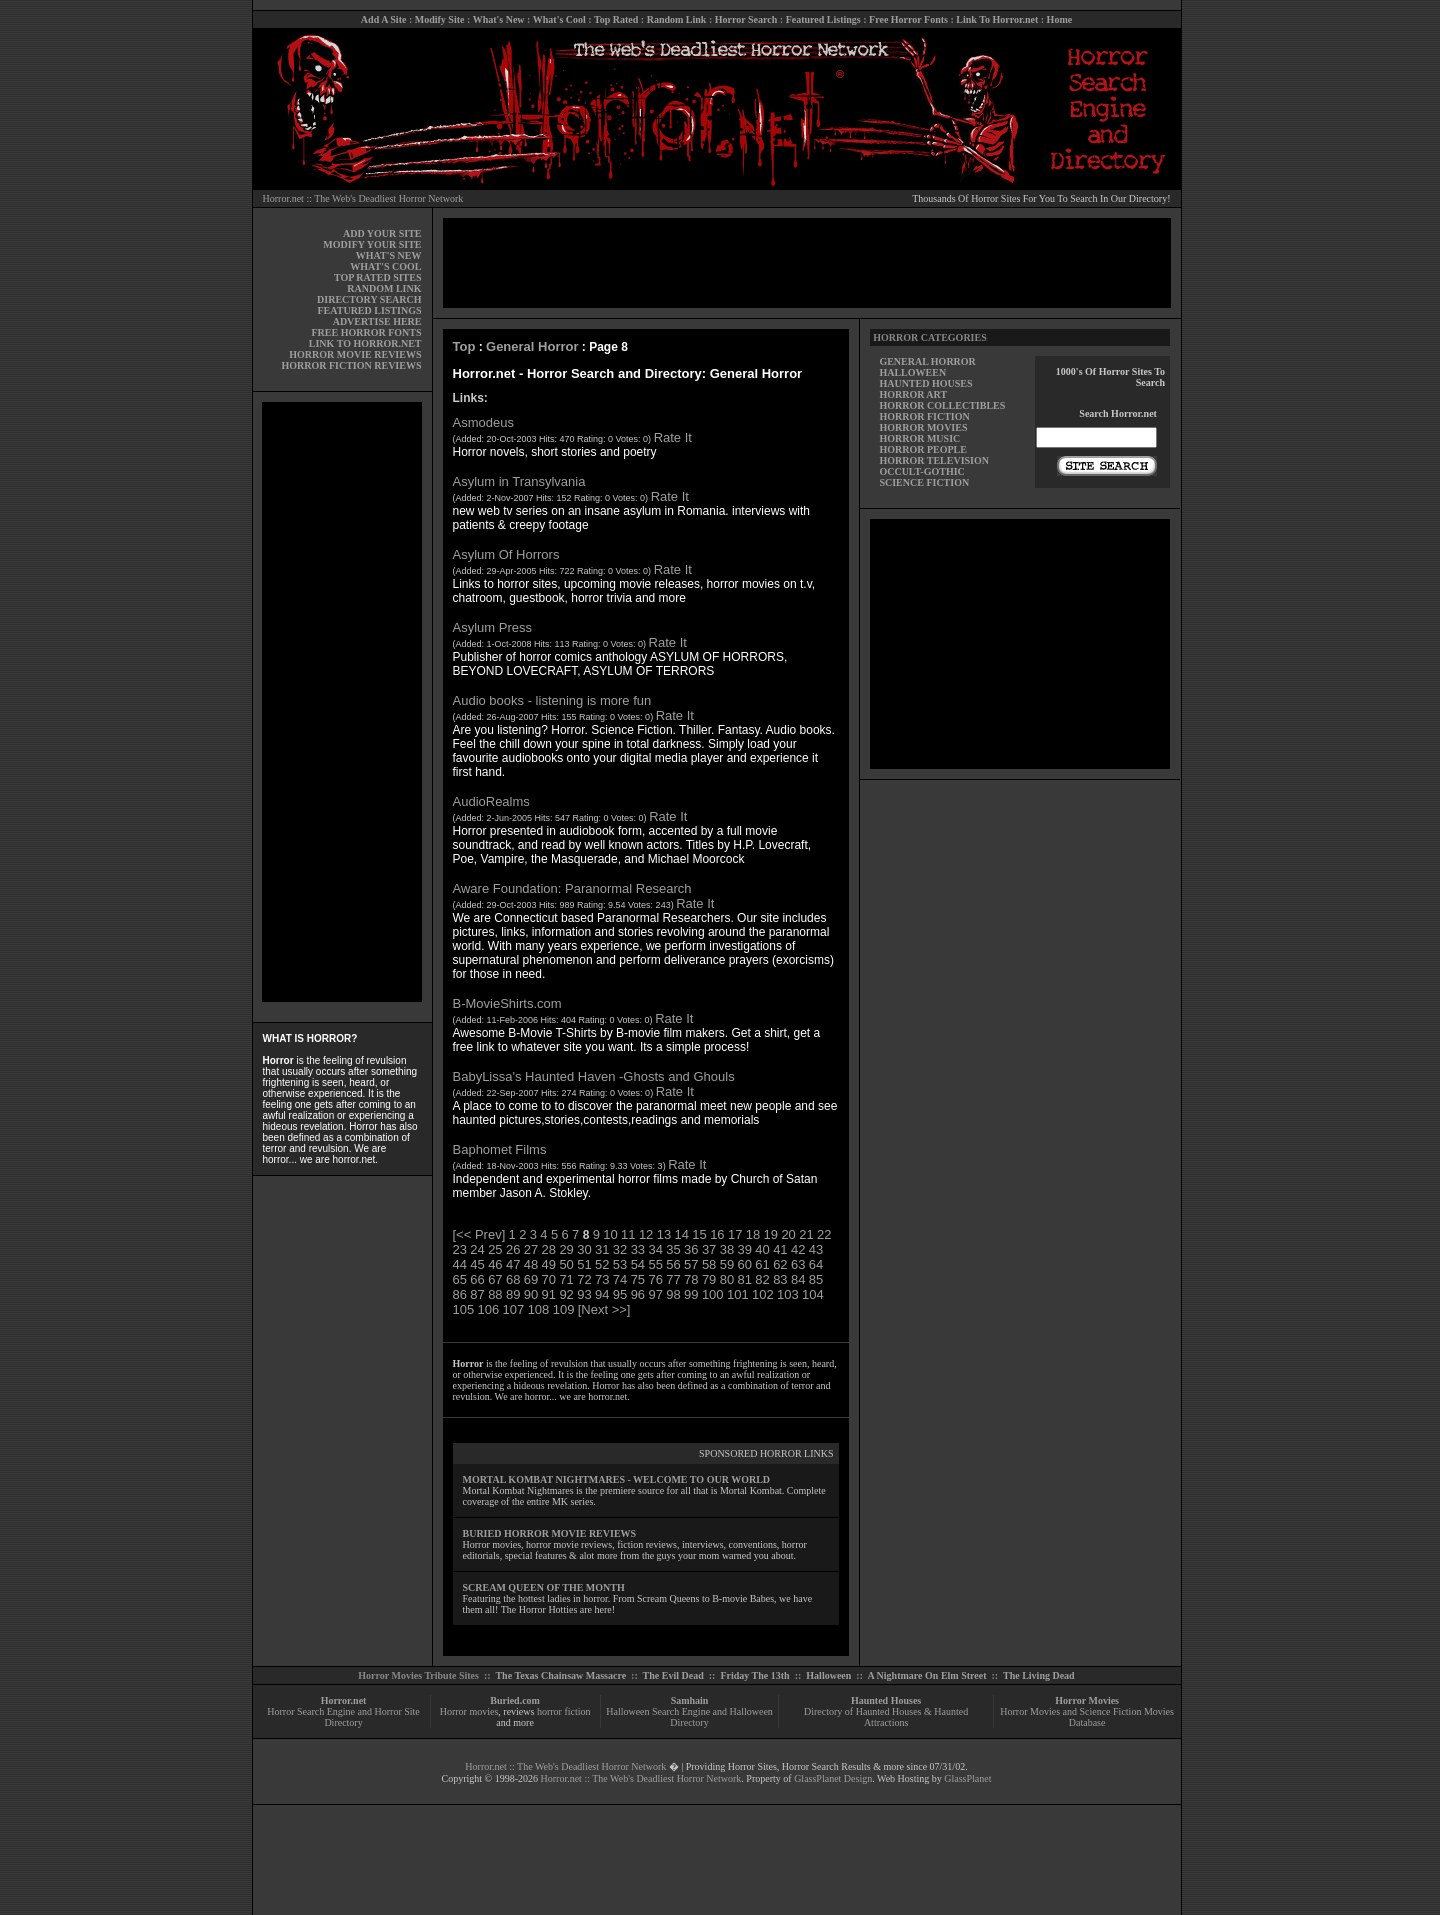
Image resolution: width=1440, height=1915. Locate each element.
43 (816, 1249)
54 (638, 1264)
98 (673, 1294)
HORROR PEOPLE (923, 449)
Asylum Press (492, 627)
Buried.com (515, 1700)
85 (816, 1279)
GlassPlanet (967, 1778)
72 (584, 1279)
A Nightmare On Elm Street (926, 1675)
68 (513, 1279)
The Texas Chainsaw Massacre (560, 1675)
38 (727, 1249)
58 (709, 1264)
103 (788, 1294)
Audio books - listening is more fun (552, 700)
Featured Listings (823, 19)
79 (709, 1279)
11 (628, 1234)
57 (691, 1264)
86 (460, 1294)
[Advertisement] (342, 702)
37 (709, 1249)
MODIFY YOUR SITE (372, 244)
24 (477, 1249)
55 (655, 1264)
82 (762, 1279)
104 (813, 1294)
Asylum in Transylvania (519, 481)
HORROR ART (913, 394)
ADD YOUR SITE (382, 233)
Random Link (677, 19)
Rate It (673, 437)
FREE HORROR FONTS (366, 332)
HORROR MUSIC (919, 438)
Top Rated (616, 19)
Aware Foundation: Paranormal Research (572, 888)
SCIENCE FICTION (924, 482)
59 (727, 1264)
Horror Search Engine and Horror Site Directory (343, 1717)
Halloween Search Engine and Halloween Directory (689, 1717)
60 (745, 1264)
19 (771, 1234)
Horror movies (469, 1711)
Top (464, 346)
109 (564, 1309)
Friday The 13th (754, 1675)
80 (727, 1279)
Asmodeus (483, 422)
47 (513, 1264)
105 (464, 1309)
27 (531, 1249)
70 (549, 1279)
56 (673, 1264)
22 (824, 1234)
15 (699, 1234)
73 (602, 1279)
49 (549, 1264)
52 (602, 1264)
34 (655, 1249)
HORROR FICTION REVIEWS (351, 365)
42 (798, 1249)
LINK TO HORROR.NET (365, 343)
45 (477, 1264)
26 (513, 1249)
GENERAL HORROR (927, 361)
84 (798, 1279)
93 (584, 1294)
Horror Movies (1087, 1700)
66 (477, 1279)
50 (566, 1264)
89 (513, 1294)
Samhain (690, 1700)
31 (602, 1249)
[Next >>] (604, 1309)
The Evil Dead (673, 1675)
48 (531, 1264)
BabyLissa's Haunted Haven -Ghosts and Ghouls (594, 1076)
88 (495, 1294)
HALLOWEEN (912, 372)
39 (745, 1249)
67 (495, 1279)
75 (638, 1279)
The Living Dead (1039, 1675)
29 (566, 1249)
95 (620, 1294)
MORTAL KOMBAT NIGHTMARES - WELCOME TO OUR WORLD (617, 1479)
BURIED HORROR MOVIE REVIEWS (550, 1533)
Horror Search (746, 19)
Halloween (828, 1675)
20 (788, 1234)
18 (753, 1234)
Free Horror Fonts (908, 19)
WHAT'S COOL (385, 266)
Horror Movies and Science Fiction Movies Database (1087, 1717)
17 (735, 1234)
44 (460, 1264)
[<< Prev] (479, 1234)
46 (495, 1264)
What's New (499, 19)
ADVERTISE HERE (377, 321)
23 (460, 1249)
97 (655, 1294)
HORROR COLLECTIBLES (942, 405)
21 (806, 1234)
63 (798, 1264)
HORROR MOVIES (923, 427)
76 (655, 1279)
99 (691, 1294)
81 (745, 1279)
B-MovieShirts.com (507, 1003)
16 (717, 1234)
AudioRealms (491, 801)
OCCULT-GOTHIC (921, 471)
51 (584, 1264)
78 (691, 1279)
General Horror (532, 346)
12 (646, 1234)
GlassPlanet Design (833, 1778)
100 (713, 1294)
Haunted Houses (886, 1700)
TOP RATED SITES (377, 277)
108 (539, 1309)
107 (514, 1309)
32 (620, 1249)
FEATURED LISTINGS (369, 310)
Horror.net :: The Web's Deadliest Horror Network (363, 198)
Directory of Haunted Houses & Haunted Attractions (886, 1717)
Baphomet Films (500, 1149)
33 (638, 1249)
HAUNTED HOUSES (925, 383)
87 (477, 1294)
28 (549, 1249)
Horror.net (344, 1700)
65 (460, 1279)
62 (780, 1264)
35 (673, 1249)
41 (780, 1249)
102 (763, 1294)
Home (1060, 19)
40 (762, 1249)
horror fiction (564, 1711)
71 (566, 1279)
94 (602, 1294)
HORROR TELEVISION (934, 460)
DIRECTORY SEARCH (369, 299)
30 (584, 1249)
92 (566, 1294)
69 (531, 1279)
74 (620, 1279)
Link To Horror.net (997, 19)
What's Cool (559, 19)
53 (620, 1264)
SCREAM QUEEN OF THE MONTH (544, 1587)
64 (816, 1264)
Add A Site (384, 19)
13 (664, 1234)
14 (682, 1234)
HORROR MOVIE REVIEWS (355, 354)
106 (489, 1309)
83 (780, 1279)
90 (531, 1294)
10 (610, 1234)
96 (638, 1294)
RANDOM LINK (384, 288)
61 (762, 1264)
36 (691, 1249)
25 (495, 1249)
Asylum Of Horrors (506, 554)
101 (738, 1294)
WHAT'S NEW (389, 255)
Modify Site (440, 19)
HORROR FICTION (924, 416)
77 (673, 1279)
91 (549, 1294)
